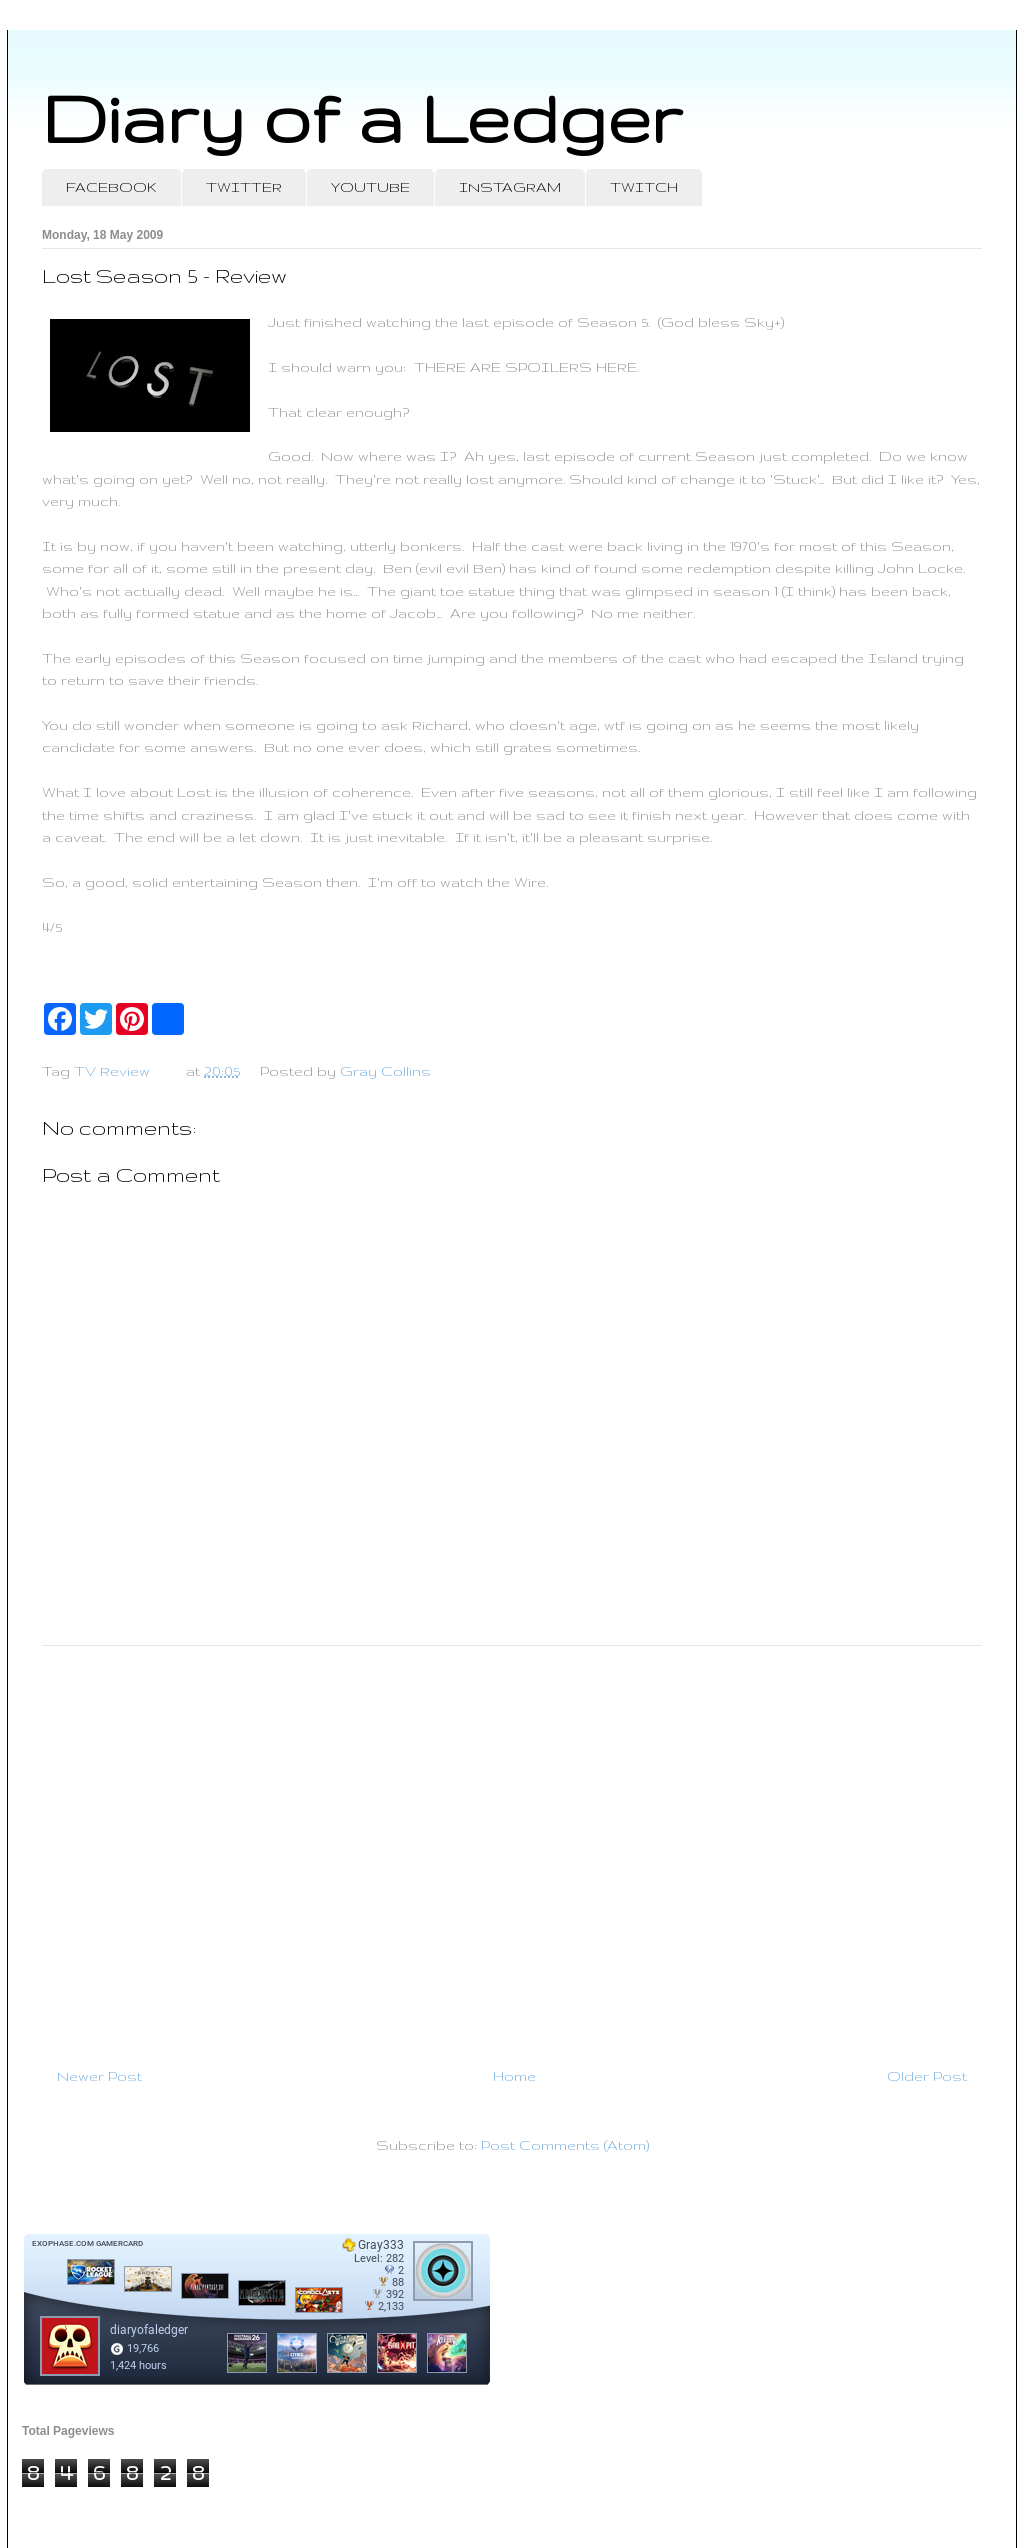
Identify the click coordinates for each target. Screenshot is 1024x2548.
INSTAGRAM (510, 187)
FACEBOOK (111, 187)
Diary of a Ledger (362, 117)
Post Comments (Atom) (565, 2145)
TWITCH (644, 187)
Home (514, 2076)
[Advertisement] (512, 1848)
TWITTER (244, 187)
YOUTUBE (370, 187)
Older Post (927, 2076)
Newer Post (99, 2076)
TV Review (112, 1071)
